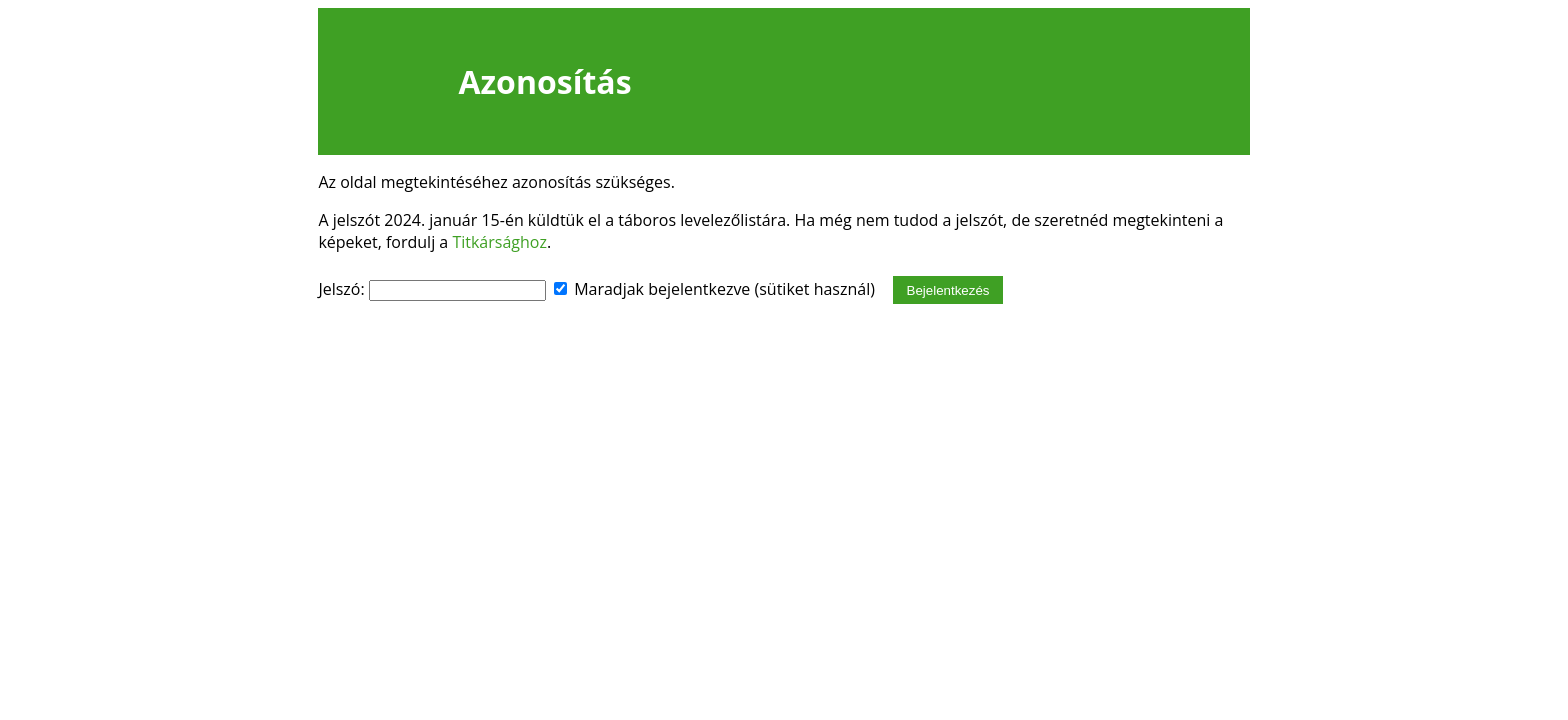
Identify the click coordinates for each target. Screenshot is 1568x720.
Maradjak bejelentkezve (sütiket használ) (724, 289)
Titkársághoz (499, 242)
